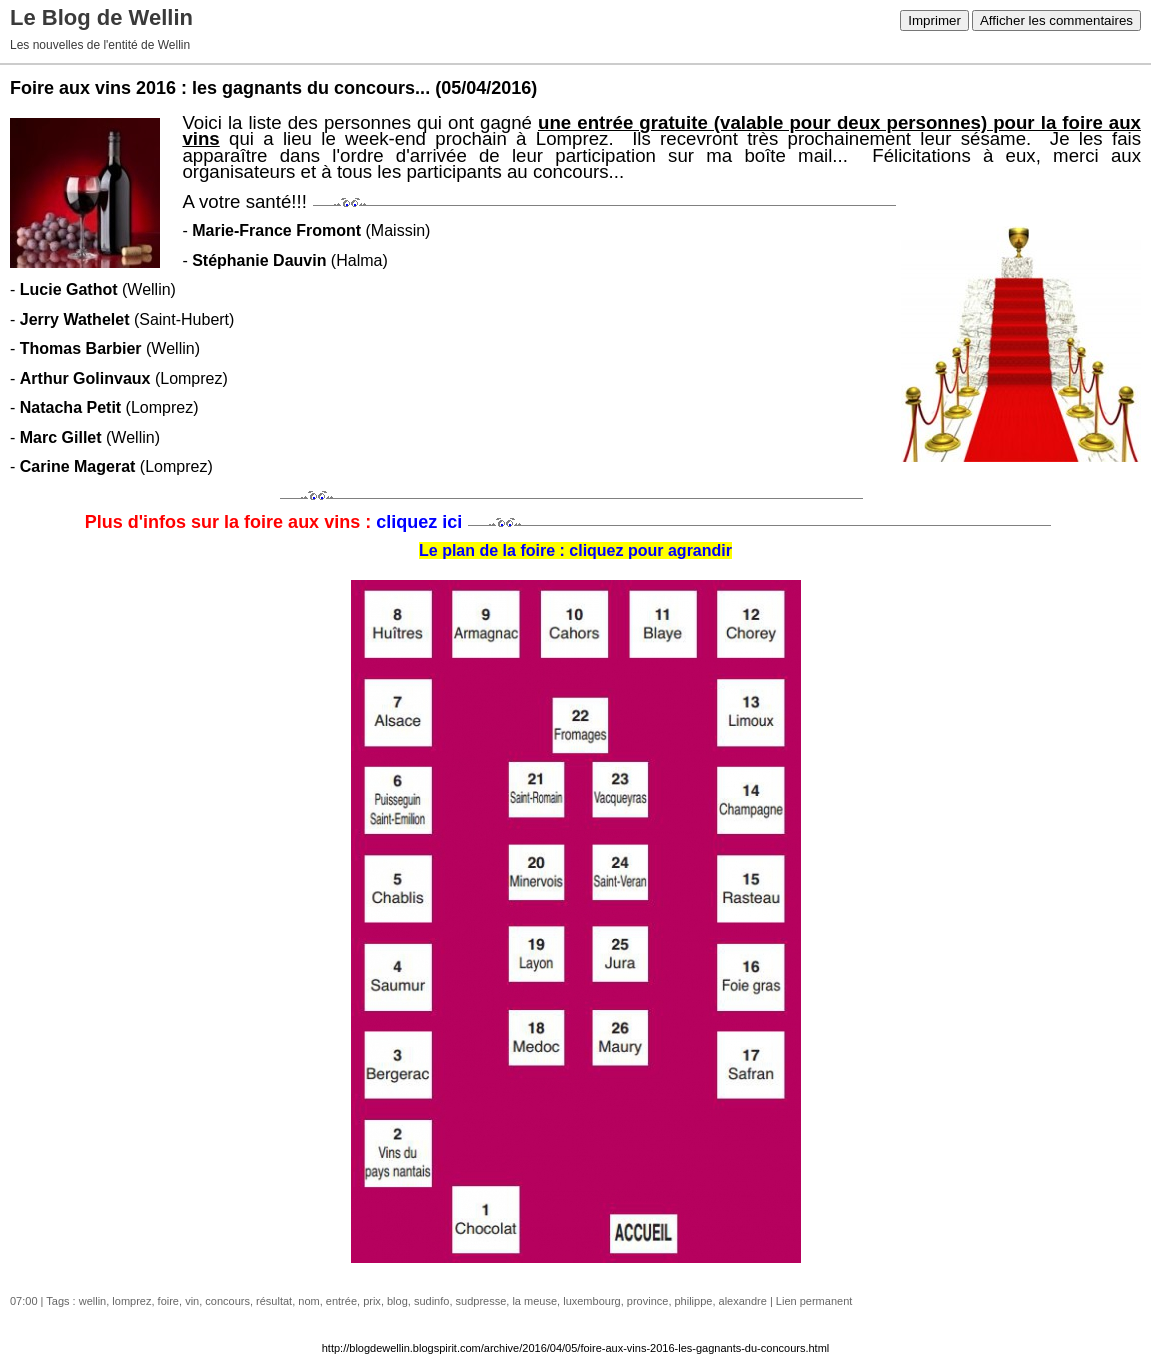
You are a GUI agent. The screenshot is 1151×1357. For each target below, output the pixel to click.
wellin (93, 1301)
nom (308, 1301)
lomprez (131, 1301)
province (648, 1301)
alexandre (743, 1301)
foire (168, 1301)
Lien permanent (814, 1301)
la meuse (534, 1301)
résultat (274, 1301)
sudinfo (431, 1301)
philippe (694, 1301)
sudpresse (481, 1301)
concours (227, 1301)
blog (397, 1301)
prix (372, 1301)
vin (192, 1301)
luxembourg (591, 1301)
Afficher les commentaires (1056, 20)
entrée (341, 1301)
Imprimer (934, 20)
